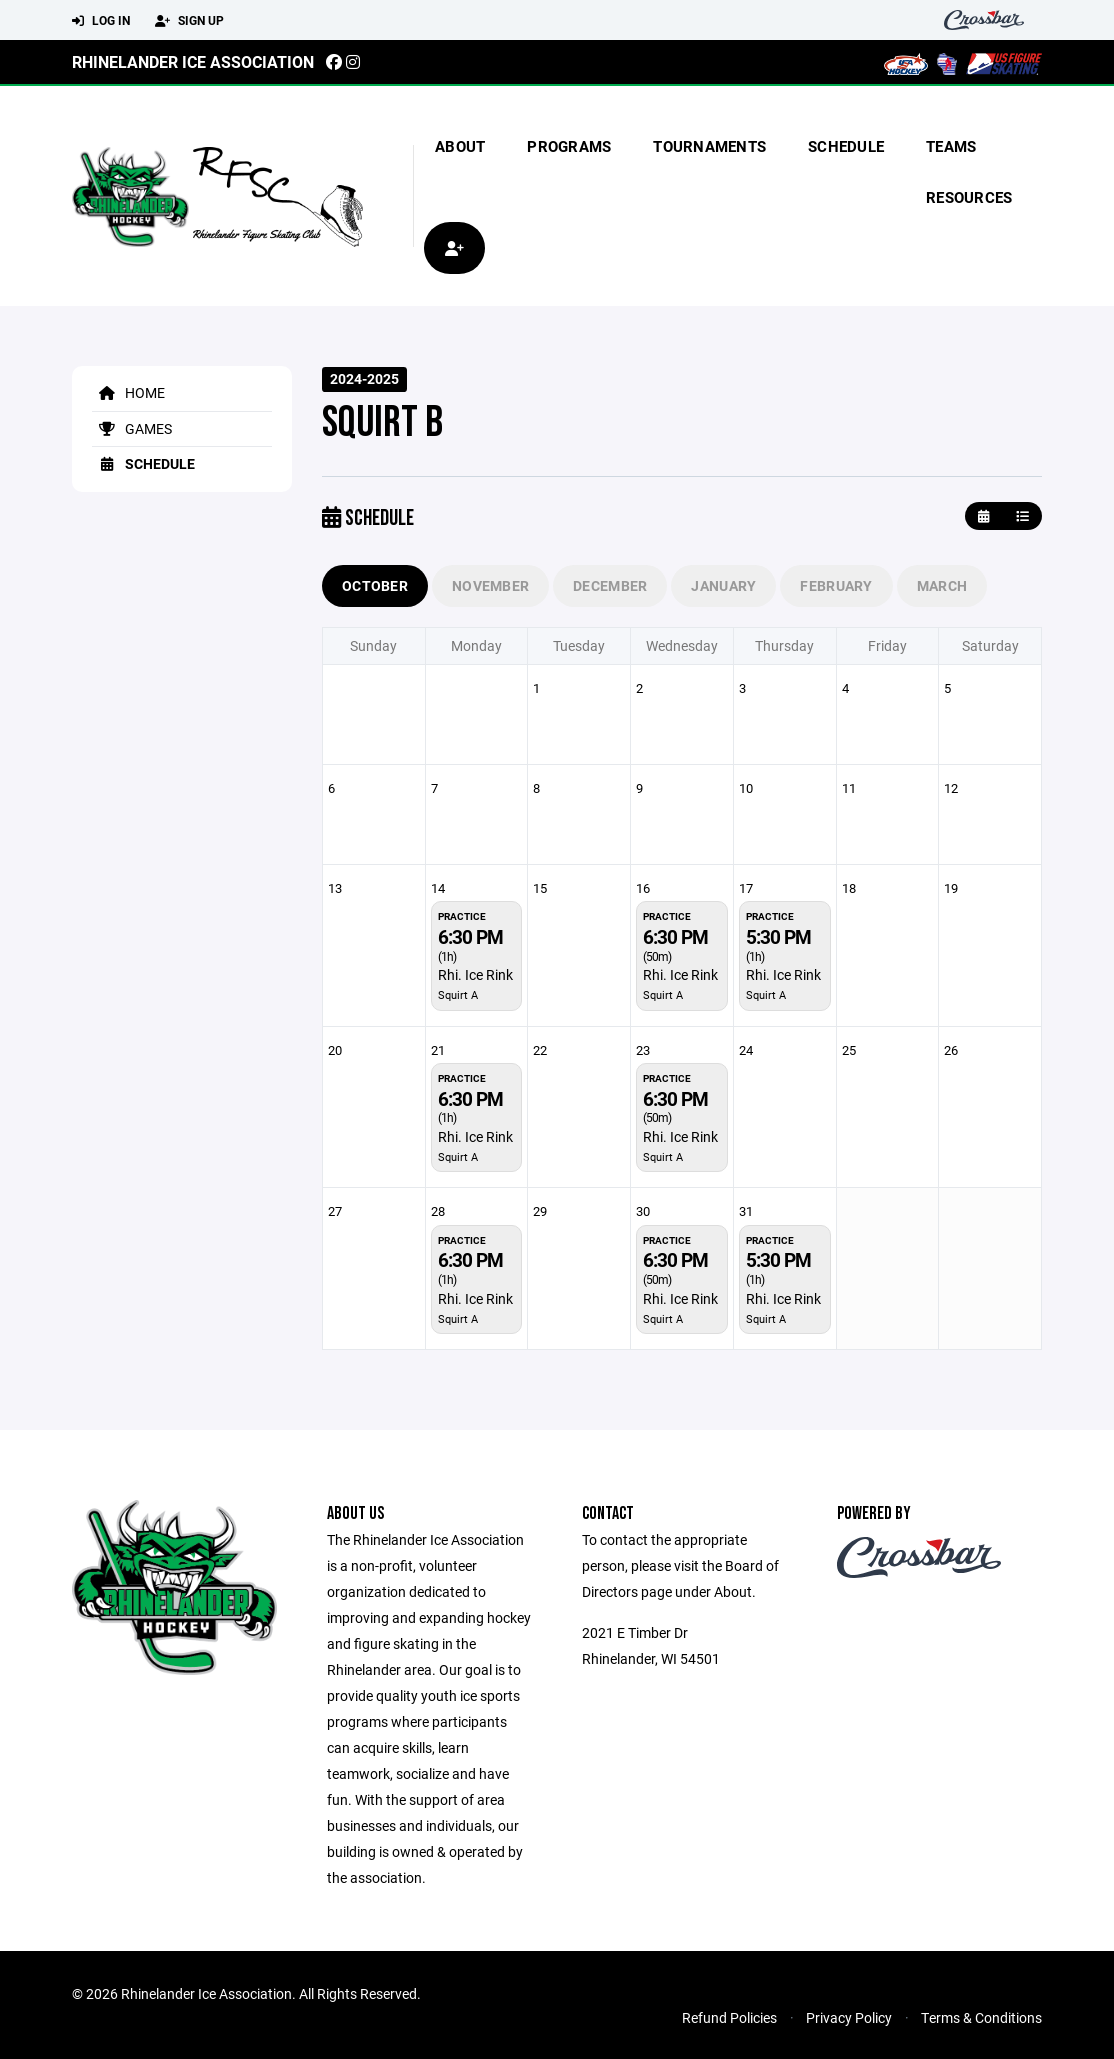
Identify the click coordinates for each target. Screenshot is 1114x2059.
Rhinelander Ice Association (193, 61)
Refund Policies (729, 2017)
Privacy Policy (849, 2017)
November (490, 585)
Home (128, 392)
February (836, 585)
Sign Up (189, 21)
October (375, 585)
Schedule (846, 146)
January (723, 585)
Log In (101, 21)
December (610, 585)
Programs (569, 146)
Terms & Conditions (981, 2017)
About (460, 146)
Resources (969, 197)
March (942, 585)
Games (132, 428)
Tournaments (709, 146)
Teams (951, 146)
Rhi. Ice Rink (475, 974)
